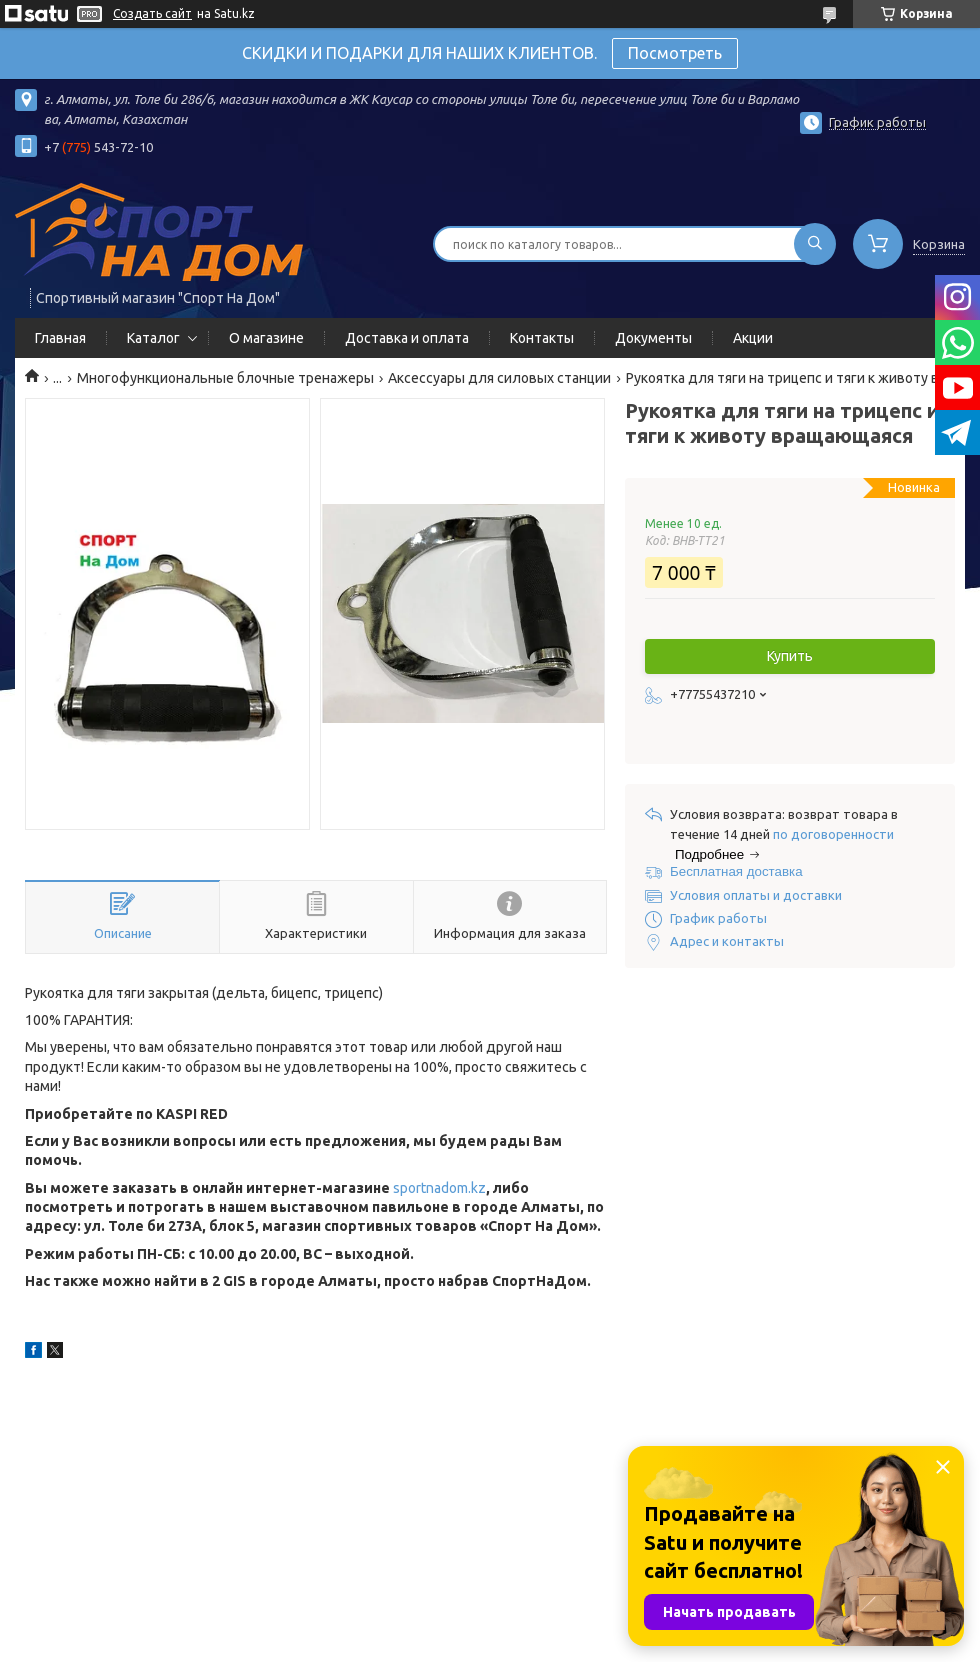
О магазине (266, 338)
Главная (60, 338)
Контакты (542, 338)
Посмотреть (675, 53)
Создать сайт (152, 13)
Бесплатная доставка (736, 871)
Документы (653, 338)
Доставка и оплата (407, 338)
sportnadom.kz (439, 1188)
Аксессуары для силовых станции (499, 378)
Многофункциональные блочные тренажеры (225, 378)
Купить (790, 656)
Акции (753, 338)
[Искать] (815, 244)
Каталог (153, 338)
